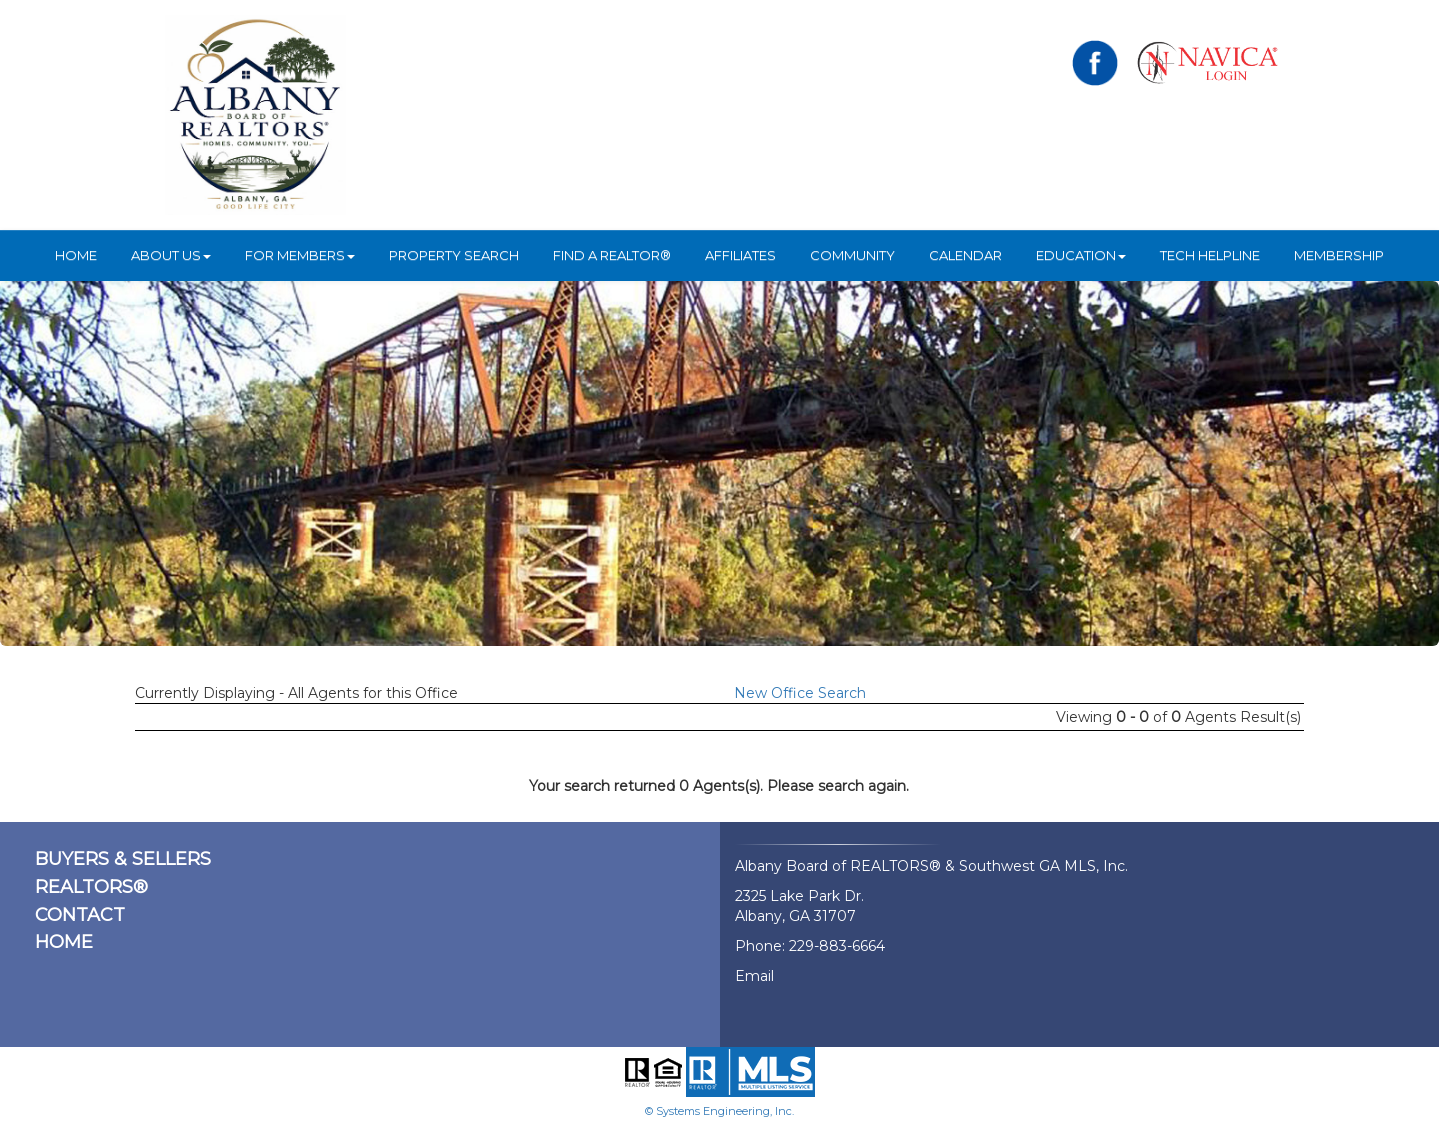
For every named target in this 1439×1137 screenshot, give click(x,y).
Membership (1339, 255)
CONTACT (80, 915)
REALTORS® (91, 887)
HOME (76, 255)
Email (754, 976)
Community (852, 255)
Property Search (454, 255)
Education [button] (1081, 255)
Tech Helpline (1210, 255)
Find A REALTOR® (612, 255)
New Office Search (800, 693)
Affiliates (740, 255)
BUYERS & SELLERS (123, 859)
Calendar (965, 255)
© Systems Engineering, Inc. (719, 1111)
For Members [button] (300, 255)
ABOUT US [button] (171, 255)
